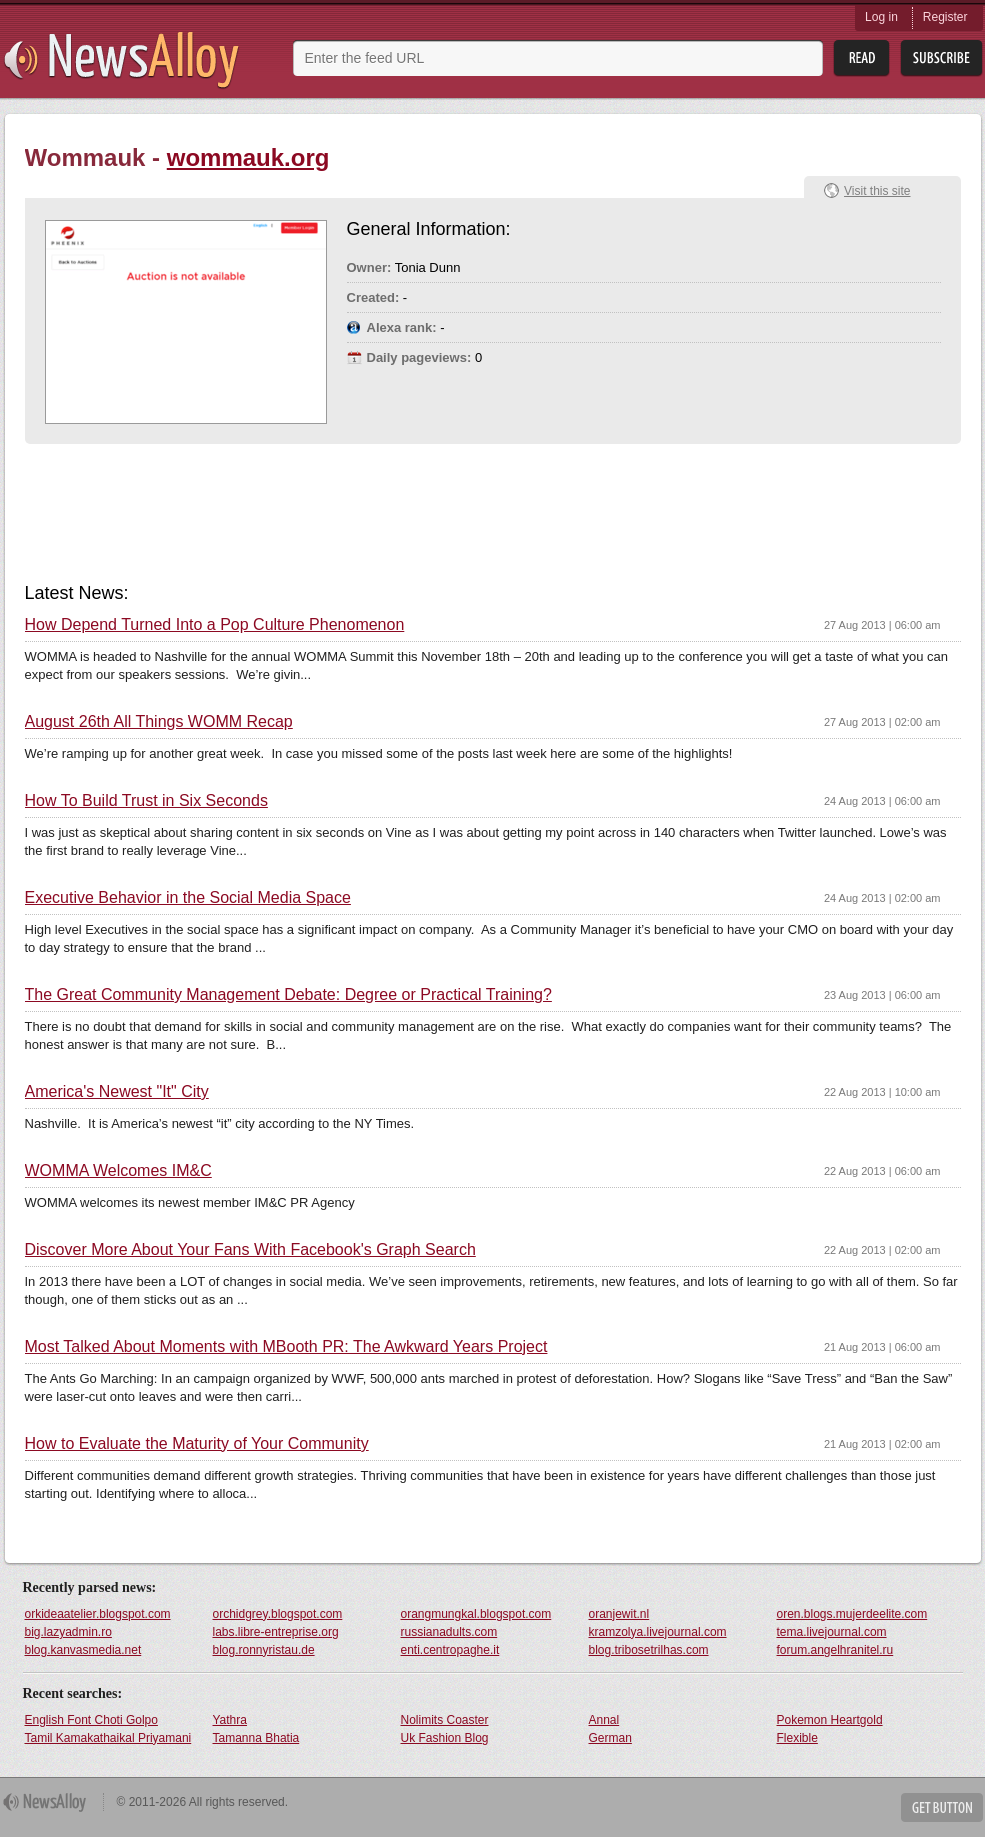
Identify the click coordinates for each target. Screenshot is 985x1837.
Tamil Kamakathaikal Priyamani (108, 1738)
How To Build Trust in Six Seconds (146, 801)
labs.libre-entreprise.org (276, 1632)
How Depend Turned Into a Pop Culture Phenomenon (215, 625)
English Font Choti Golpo (91, 1720)
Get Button (942, 1807)
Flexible (797, 1738)
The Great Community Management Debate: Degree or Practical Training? (288, 995)
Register (945, 17)
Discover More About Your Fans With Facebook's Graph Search (250, 1250)
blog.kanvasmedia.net (83, 1650)
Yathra (230, 1720)
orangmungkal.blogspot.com (476, 1614)
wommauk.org (248, 157)
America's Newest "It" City (117, 1092)
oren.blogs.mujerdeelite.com (852, 1614)
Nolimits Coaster (445, 1720)
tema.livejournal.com (832, 1632)
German (610, 1738)
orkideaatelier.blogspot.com (98, 1614)
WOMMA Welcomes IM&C (118, 1171)
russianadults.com (449, 1632)
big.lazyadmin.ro (68, 1632)
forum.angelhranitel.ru (835, 1650)
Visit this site (877, 191)
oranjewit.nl (619, 1614)
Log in (881, 17)
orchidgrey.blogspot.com (278, 1614)
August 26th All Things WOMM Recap (159, 722)
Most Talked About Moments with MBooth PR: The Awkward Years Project (286, 1347)
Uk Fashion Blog (445, 1738)
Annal (604, 1720)
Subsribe (941, 58)
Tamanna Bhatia (256, 1738)
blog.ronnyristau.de (264, 1650)
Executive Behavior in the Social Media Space (188, 898)
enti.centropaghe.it (450, 1650)
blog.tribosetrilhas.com (649, 1650)
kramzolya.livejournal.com (658, 1632)
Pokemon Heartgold (830, 1720)
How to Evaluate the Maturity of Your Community (197, 1444)
